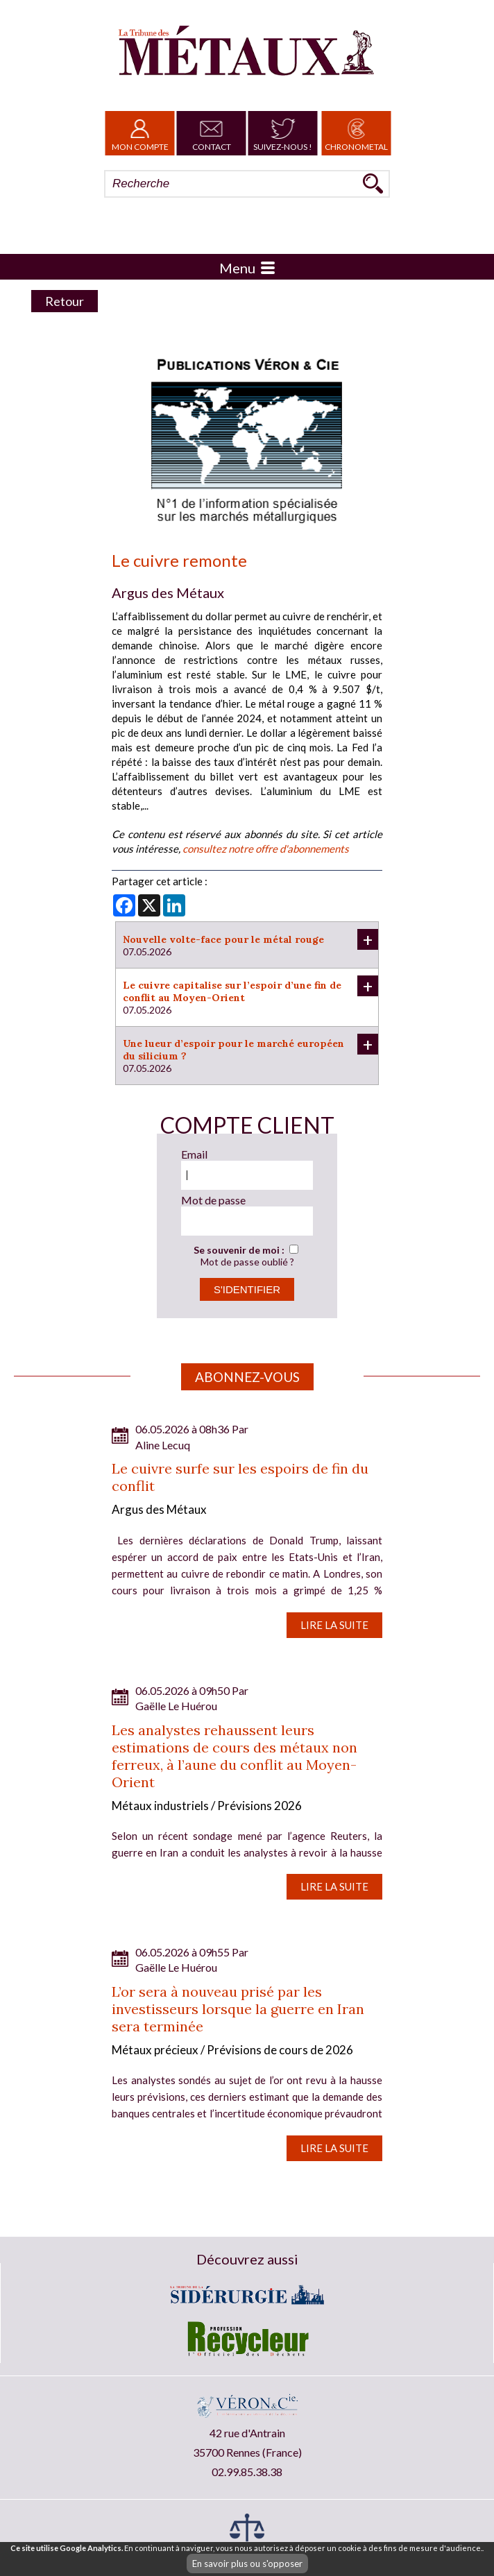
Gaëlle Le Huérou (176, 1705)
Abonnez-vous (247, 1377)
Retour (64, 301)
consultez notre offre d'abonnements (265, 848)
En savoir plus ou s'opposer (247, 2563)
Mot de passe (213, 1199)
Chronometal (356, 133)
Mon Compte (140, 133)
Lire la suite (334, 1625)
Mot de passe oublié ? (247, 1262)
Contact (211, 133)
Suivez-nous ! (282, 133)
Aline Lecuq (162, 1444)
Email (194, 1154)
